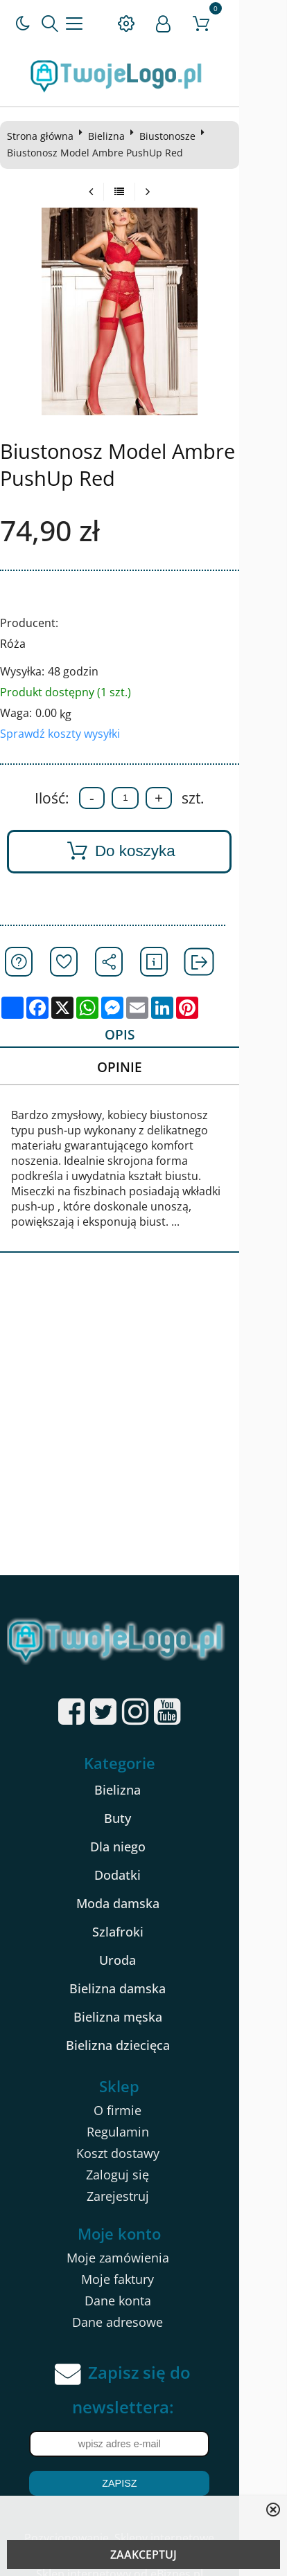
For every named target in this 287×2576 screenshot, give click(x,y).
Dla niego (141, 1834)
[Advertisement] (143, 1412)
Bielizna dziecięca (141, 2033)
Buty (141, 1806)
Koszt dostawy (141, 2140)
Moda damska (141, 1891)
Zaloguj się (141, 2162)
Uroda (141, 1948)
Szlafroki (141, 1920)
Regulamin (141, 2119)
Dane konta (141, 2288)
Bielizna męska (141, 2005)
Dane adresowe (141, 2309)
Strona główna (43, 136)
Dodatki (142, 1863)
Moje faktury (141, 2266)
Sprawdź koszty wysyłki (63, 733)
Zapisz (143, 2470)
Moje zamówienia (141, 2245)
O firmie (142, 2097)
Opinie (140, 1069)
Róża (15, 643)
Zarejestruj (141, 2183)
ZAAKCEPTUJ (143, 2554)
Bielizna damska (142, 1976)
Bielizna (109, 136)
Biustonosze (170, 136)
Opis (140, 1035)
